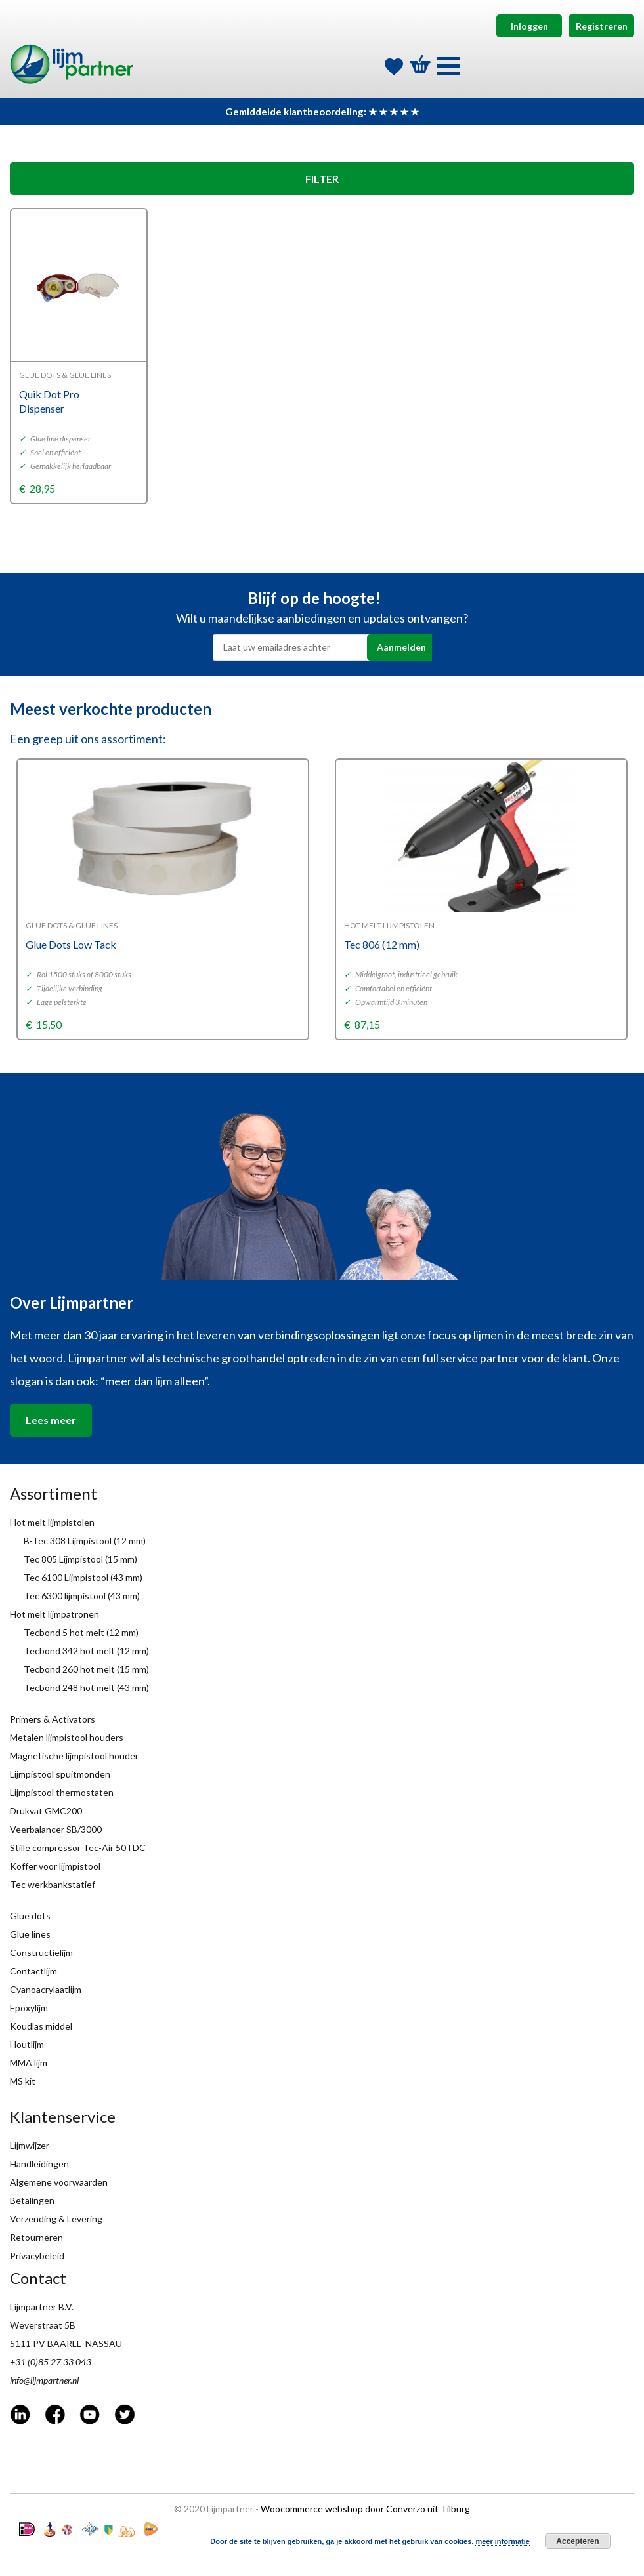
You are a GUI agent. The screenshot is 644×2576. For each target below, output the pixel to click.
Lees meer (51, 1420)
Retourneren (36, 2237)
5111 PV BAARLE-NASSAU (66, 2343)
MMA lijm (28, 2062)
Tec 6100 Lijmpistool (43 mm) (83, 1577)
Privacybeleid (37, 2255)
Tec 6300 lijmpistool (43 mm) (82, 1595)
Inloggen (529, 25)
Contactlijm (33, 1970)
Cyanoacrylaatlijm (45, 1989)
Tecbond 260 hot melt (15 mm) (86, 1669)
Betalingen (32, 2200)
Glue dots (30, 1915)
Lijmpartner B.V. (42, 2306)
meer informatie (502, 2541)
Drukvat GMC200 (46, 1810)
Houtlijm (27, 2044)
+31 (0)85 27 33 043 (50, 2361)
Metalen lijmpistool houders (66, 1737)
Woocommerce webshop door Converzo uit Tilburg (365, 2508)
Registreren (602, 25)
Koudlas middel (41, 2026)
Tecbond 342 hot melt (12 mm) (86, 1650)
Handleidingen (39, 2163)
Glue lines (30, 1934)
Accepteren (577, 2541)
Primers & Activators (52, 1719)
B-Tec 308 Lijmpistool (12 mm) (85, 1540)
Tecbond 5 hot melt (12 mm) (81, 1632)
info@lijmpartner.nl (44, 2380)
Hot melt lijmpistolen (52, 1522)
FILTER (322, 179)
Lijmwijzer (29, 2145)
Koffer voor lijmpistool (55, 1865)
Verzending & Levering (56, 2218)
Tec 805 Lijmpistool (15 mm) (80, 1558)
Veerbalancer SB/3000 (56, 1829)
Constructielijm (41, 1952)
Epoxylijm (29, 2007)
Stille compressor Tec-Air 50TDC (78, 1847)
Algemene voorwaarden (59, 2182)
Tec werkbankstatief (52, 1884)
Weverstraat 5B (42, 2325)
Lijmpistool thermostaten (62, 1792)
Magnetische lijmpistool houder (74, 1755)
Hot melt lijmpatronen (54, 1614)
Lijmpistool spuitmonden (60, 1774)
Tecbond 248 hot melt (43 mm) (86, 1687)
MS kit (22, 2081)
